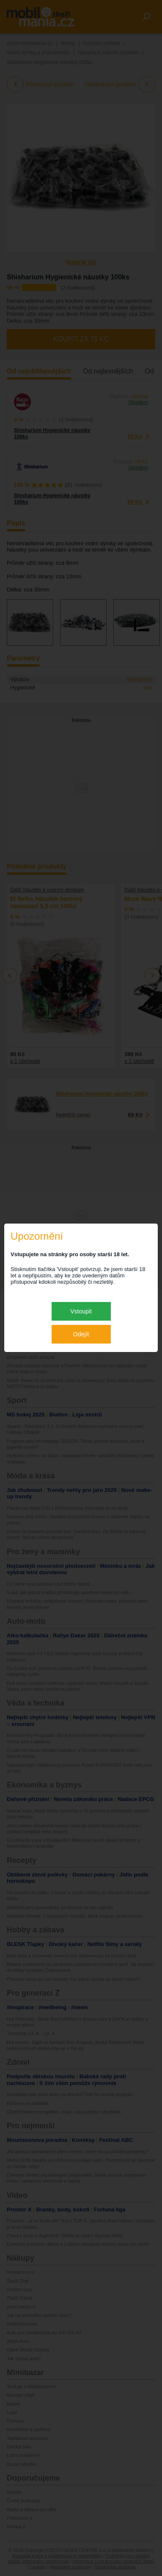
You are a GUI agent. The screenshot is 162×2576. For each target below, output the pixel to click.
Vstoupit (81, 1311)
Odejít (81, 1334)
